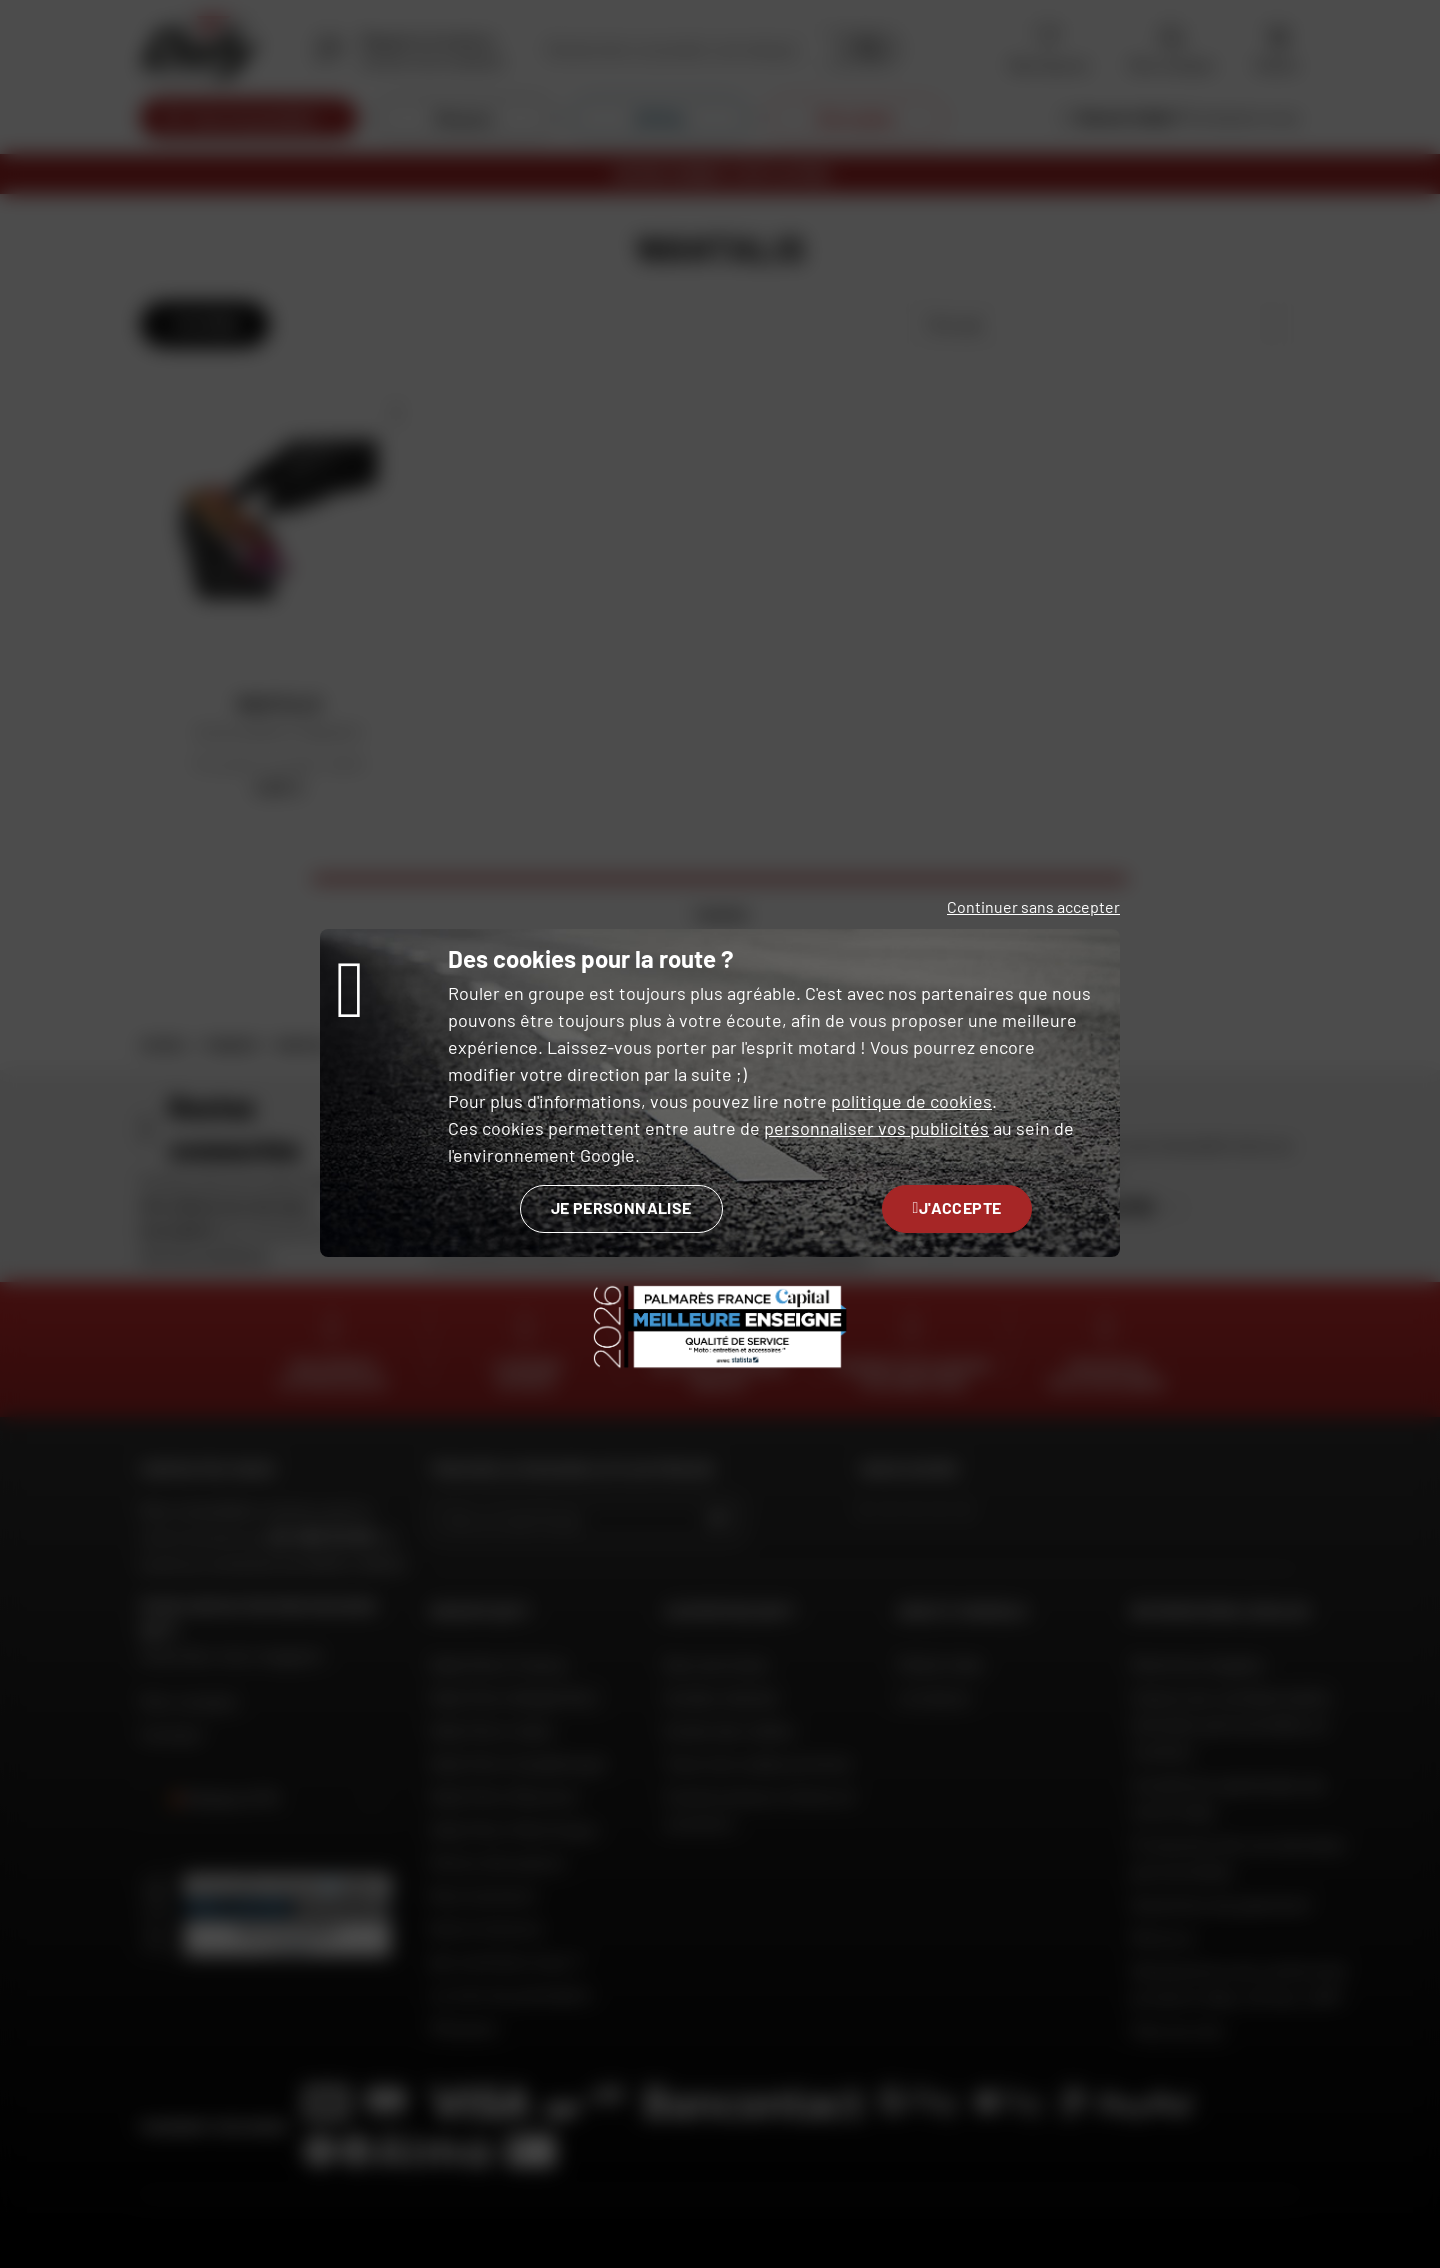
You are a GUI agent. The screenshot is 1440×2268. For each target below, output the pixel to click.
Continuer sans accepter (1033, 906)
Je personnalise (621, 1207)
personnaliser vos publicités (876, 1128)
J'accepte (957, 1207)
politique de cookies (911, 1101)
